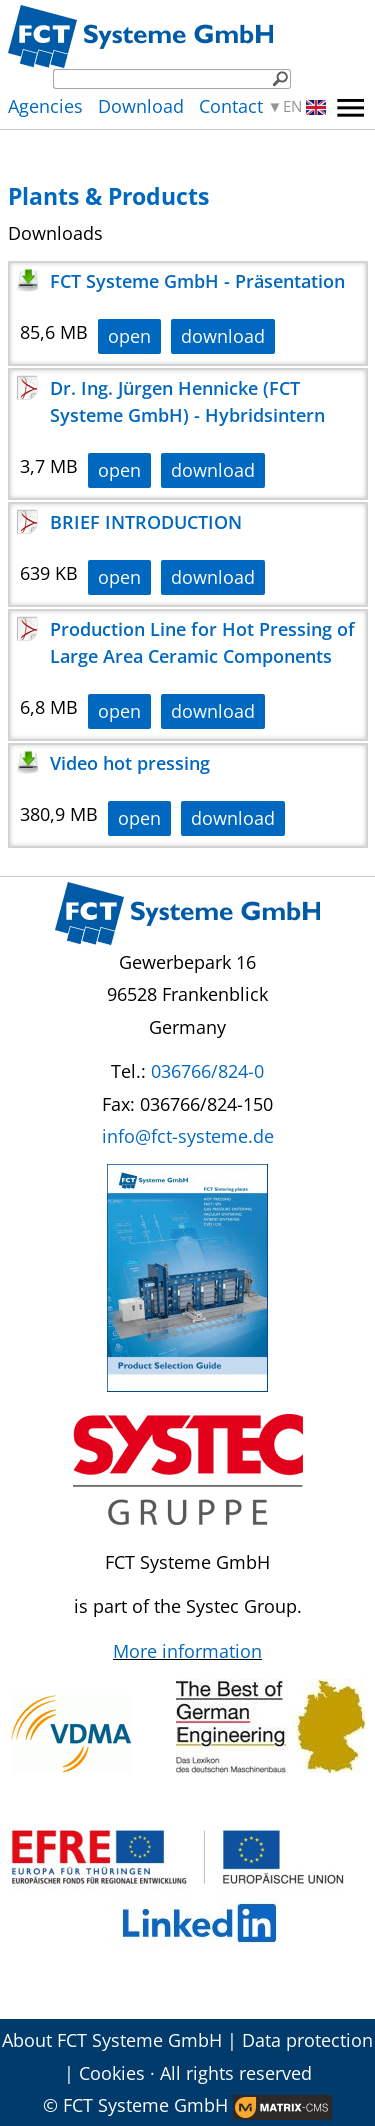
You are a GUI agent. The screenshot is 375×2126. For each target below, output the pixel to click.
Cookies (112, 2073)
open (129, 336)
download (223, 336)
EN (304, 106)
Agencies (45, 106)
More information (187, 1651)
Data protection (307, 2040)
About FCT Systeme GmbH (112, 2040)
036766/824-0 (207, 1071)
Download (141, 106)
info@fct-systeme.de (188, 1136)
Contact (231, 106)
